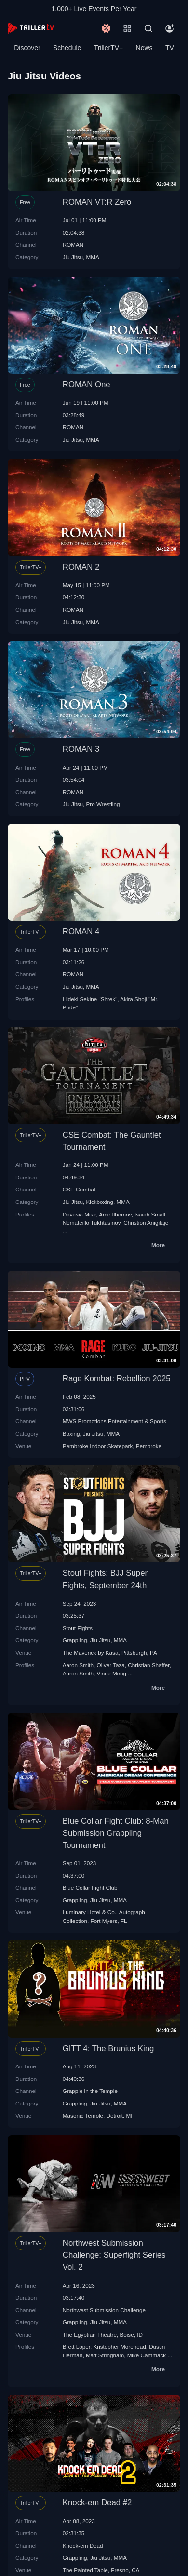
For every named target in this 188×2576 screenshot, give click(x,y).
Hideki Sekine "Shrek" (90, 999)
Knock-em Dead (83, 2545)
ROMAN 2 (81, 567)
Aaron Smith (78, 1665)
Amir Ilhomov (115, 1214)
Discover (27, 48)
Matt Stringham (105, 2355)
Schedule (67, 48)
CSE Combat (79, 1189)
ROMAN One (86, 384)
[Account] (169, 28)
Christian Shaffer (148, 1665)
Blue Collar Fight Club (90, 1887)
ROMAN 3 (81, 749)
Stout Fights (78, 1628)
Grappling (75, 1640)
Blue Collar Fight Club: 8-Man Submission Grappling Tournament (116, 1833)
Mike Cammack (146, 2355)
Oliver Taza (111, 1665)
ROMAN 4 (81, 931)
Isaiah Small (149, 1214)
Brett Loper (76, 2346)
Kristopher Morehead (119, 2346)
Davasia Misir (79, 1214)
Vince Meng (112, 1673)
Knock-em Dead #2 (97, 2502)
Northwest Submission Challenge (104, 2310)
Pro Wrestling (103, 804)
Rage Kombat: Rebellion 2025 (117, 1378)
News (144, 48)
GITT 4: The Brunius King (108, 2048)
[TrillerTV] (31, 28)
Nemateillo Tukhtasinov (92, 1222)
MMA (92, 257)
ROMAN (73, 244)
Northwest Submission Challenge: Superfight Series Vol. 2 (114, 2255)
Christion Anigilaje (145, 1222)
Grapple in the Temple (90, 2091)
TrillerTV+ (108, 48)
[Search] (148, 28)
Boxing (71, 1433)
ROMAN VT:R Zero (97, 202)
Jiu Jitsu (73, 257)
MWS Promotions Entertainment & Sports (114, 1421)
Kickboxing (100, 1202)
